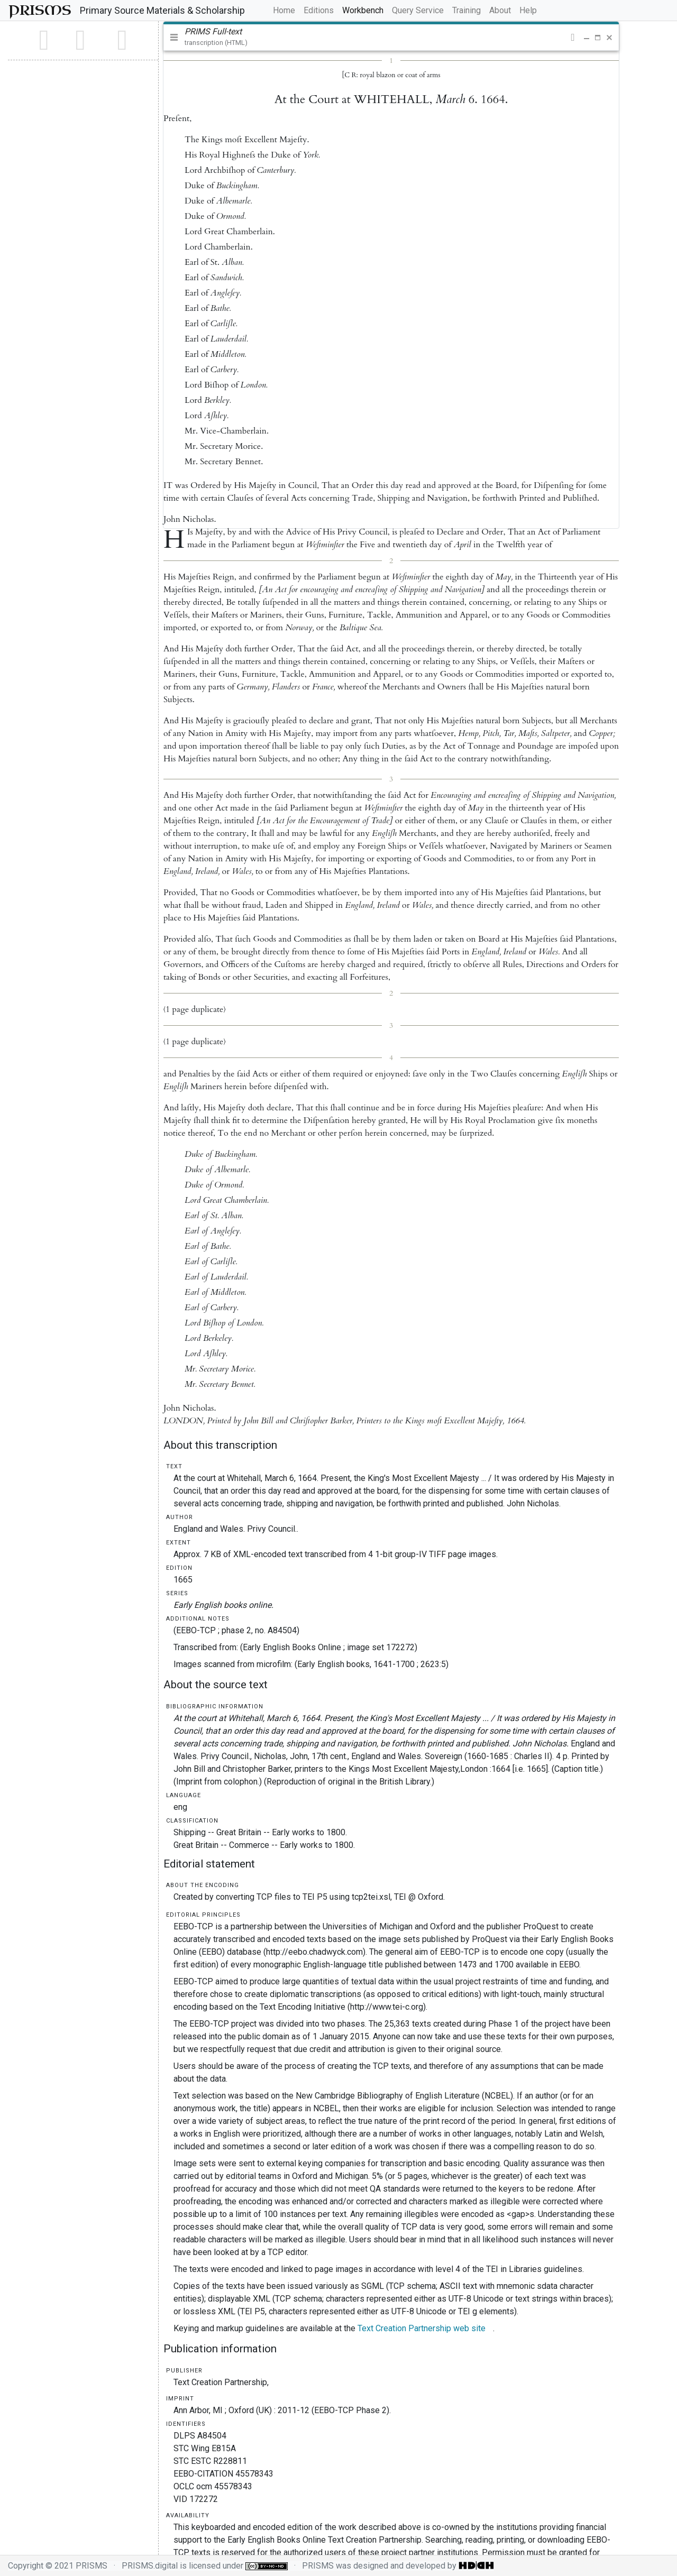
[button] (572, 37)
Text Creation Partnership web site (422, 2328)
